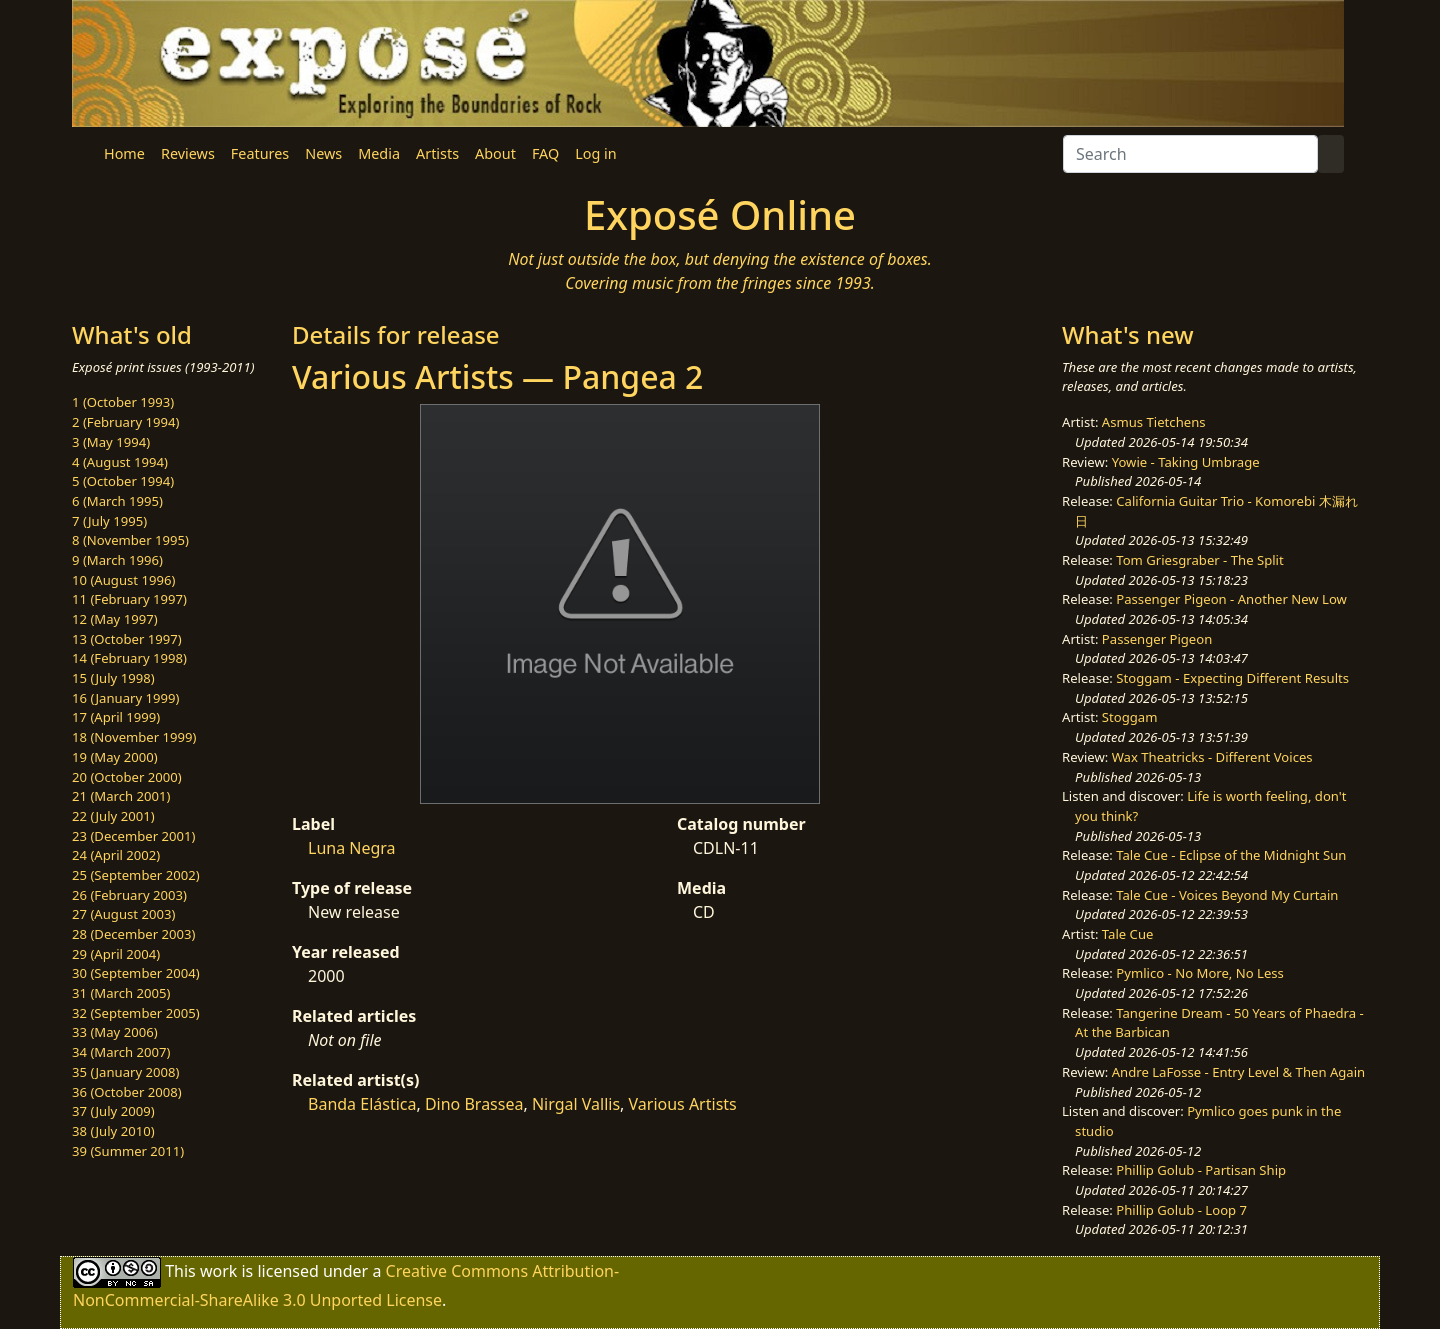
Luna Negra (352, 848)
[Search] (1190, 154)
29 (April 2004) (116, 954)
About (495, 153)
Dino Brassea (474, 1104)
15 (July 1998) (113, 678)
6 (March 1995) (117, 501)
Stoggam (1130, 717)
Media (379, 153)
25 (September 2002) (136, 875)
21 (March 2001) (121, 796)
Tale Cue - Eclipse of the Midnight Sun (1231, 855)
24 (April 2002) (116, 855)
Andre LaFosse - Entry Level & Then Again (1239, 1072)
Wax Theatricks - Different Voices (1212, 757)
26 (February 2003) (129, 895)
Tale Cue (1128, 934)
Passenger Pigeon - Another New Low (1231, 599)
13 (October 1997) (127, 639)
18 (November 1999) (134, 737)
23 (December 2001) (133, 836)
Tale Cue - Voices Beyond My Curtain (1227, 895)
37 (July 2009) (113, 1111)
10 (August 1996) (123, 580)
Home (124, 153)
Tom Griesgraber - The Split (1199, 560)
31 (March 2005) (121, 993)
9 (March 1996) (117, 560)
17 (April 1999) (116, 717)
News (323, 153)
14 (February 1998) (129, 658)
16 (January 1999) (125, 698)
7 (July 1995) (109, 521)
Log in (595, 153)
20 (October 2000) (127, 777)
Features (260, 153)
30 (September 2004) (136, 973)
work (218, 1271)
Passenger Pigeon (1157, 639)
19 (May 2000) (115, 757)
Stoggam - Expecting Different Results (1232, 678)
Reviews (188, 153)
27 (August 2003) (123, 914)
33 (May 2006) (115, 1032)
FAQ (545, 153)
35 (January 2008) (125, 1072)
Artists (437, 153)
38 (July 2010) (113, 1131)
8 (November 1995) (130, 540)
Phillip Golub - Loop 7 (1181, 1210)
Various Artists (683, 1104)
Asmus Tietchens (1154, 422)
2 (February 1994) (125, 422)
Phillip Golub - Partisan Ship (1201, 1170)
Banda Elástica (362, 1104)
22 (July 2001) (113, 816)
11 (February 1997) (129, 599)
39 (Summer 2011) (128, 1151)
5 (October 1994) (123, 481)
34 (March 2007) (121, 1052)
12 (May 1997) (115, 619)
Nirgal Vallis (576, 1104)
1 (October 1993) (123, 402)
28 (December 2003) (133, 934)
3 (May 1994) (111, 442)
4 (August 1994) (120, 462)
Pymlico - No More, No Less (1200, 973)
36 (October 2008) (127, 1092)
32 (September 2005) (136, 1013)
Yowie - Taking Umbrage (1186, 462)
